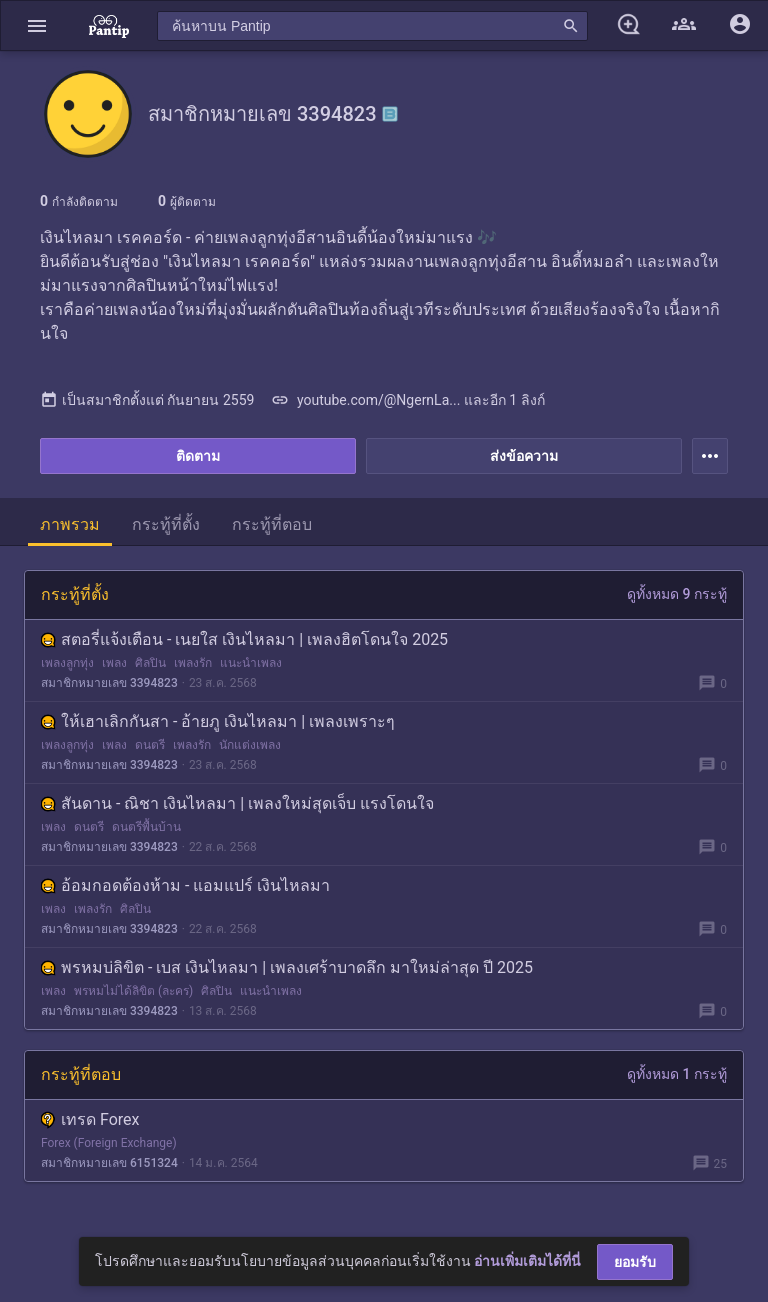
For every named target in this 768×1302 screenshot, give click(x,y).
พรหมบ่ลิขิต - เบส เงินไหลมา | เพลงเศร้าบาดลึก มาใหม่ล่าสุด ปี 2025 (287, 967)
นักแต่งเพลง (250, 745)
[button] (37, 25)
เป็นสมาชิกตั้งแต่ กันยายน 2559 (147, 400)
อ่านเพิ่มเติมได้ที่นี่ (527, 1261)
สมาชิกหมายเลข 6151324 (109, 1163)
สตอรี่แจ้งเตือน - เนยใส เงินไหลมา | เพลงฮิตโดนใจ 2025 (244, 639)
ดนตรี (150, 745)
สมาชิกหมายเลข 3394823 (109, 683)
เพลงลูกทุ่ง (67, 663)
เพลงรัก (193, 663)
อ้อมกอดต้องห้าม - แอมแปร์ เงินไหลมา (185, 885)
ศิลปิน (150, 663)
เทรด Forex (90, 1119)
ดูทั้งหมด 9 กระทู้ (677, 594)
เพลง (114, 663)
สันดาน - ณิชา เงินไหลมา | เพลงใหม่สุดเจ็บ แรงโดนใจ (237, 803)
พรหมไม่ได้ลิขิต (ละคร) (133, 991)
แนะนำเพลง (251, 663)
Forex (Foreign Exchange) (109, 1143)
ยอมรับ (635, 1262)
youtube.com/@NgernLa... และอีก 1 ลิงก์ (407, 400)
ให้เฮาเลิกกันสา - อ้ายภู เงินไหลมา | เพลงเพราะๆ (218, 721)
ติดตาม (198, 456)
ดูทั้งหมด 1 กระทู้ (677, 1074)
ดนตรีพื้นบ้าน (146, 827)
